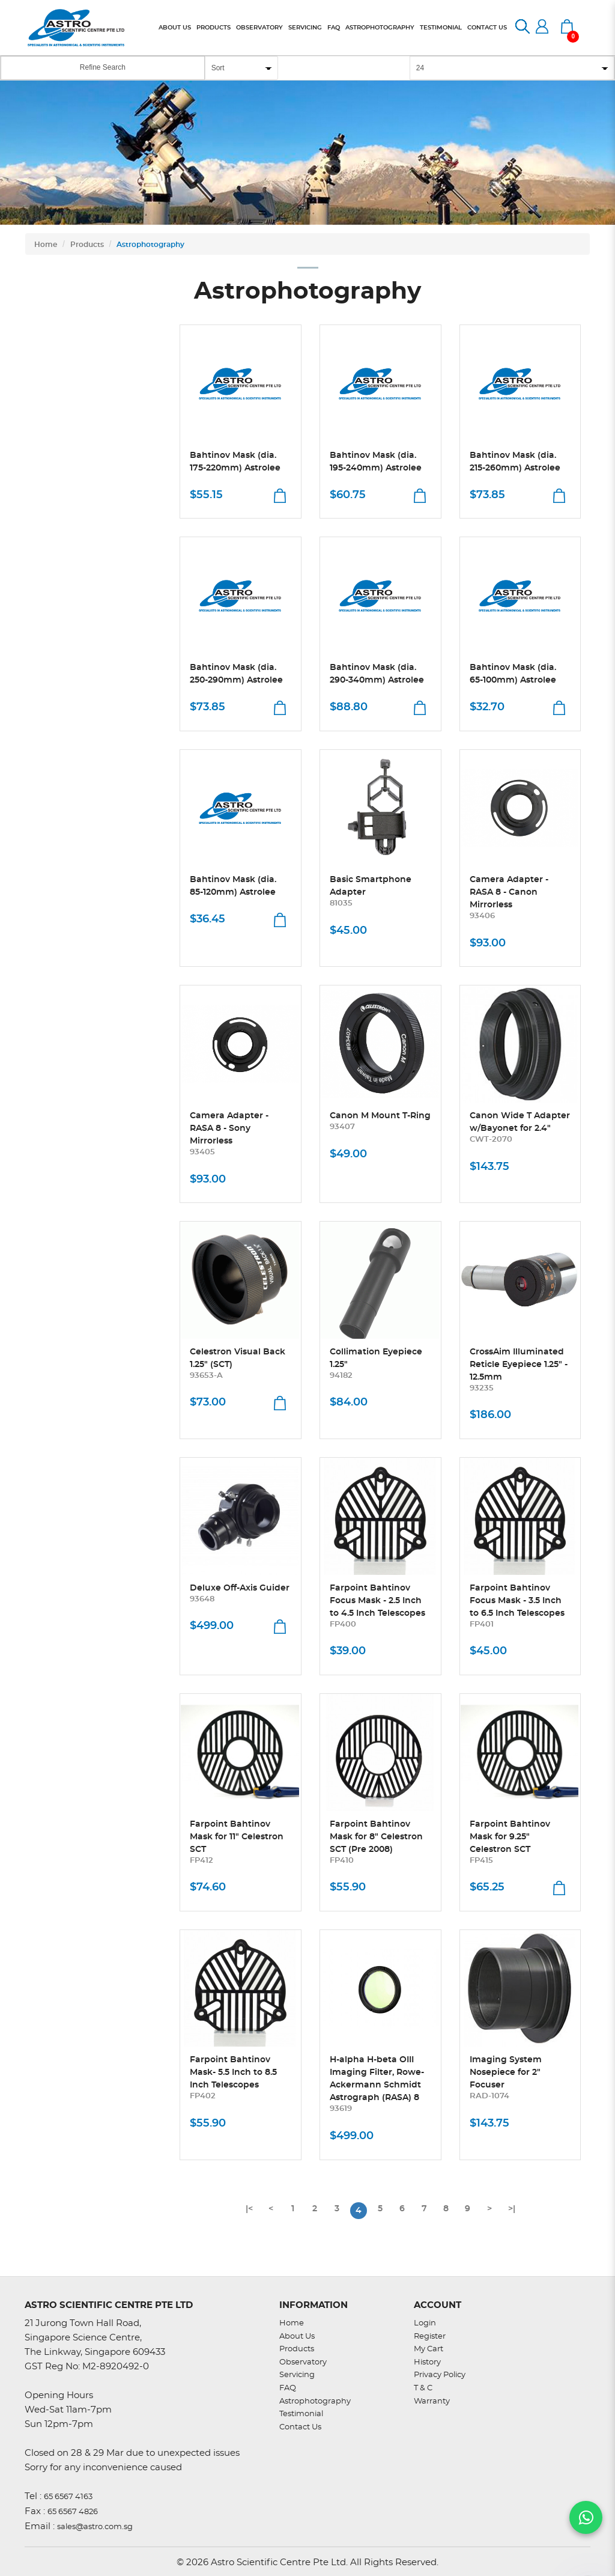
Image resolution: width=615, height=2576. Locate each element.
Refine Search (103, 67)
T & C (423, 2388)
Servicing (297, 2375)
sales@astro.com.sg (95, 2527)
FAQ (287, 2388)
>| (511, 2209)
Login (425, 2323)
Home (45, 244)
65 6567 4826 (72, 2512)
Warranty (432, 2401)
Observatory (303, 2362)
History (427, 2362)
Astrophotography (150, 244)
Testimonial (301, 2414)
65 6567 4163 (68, 2497)
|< (249, 2209)
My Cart (428, 2349)
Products (87, 244)
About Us (297, 2336)
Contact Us (300, 2427)
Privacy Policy (439, 2375)
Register (430, 2336)
